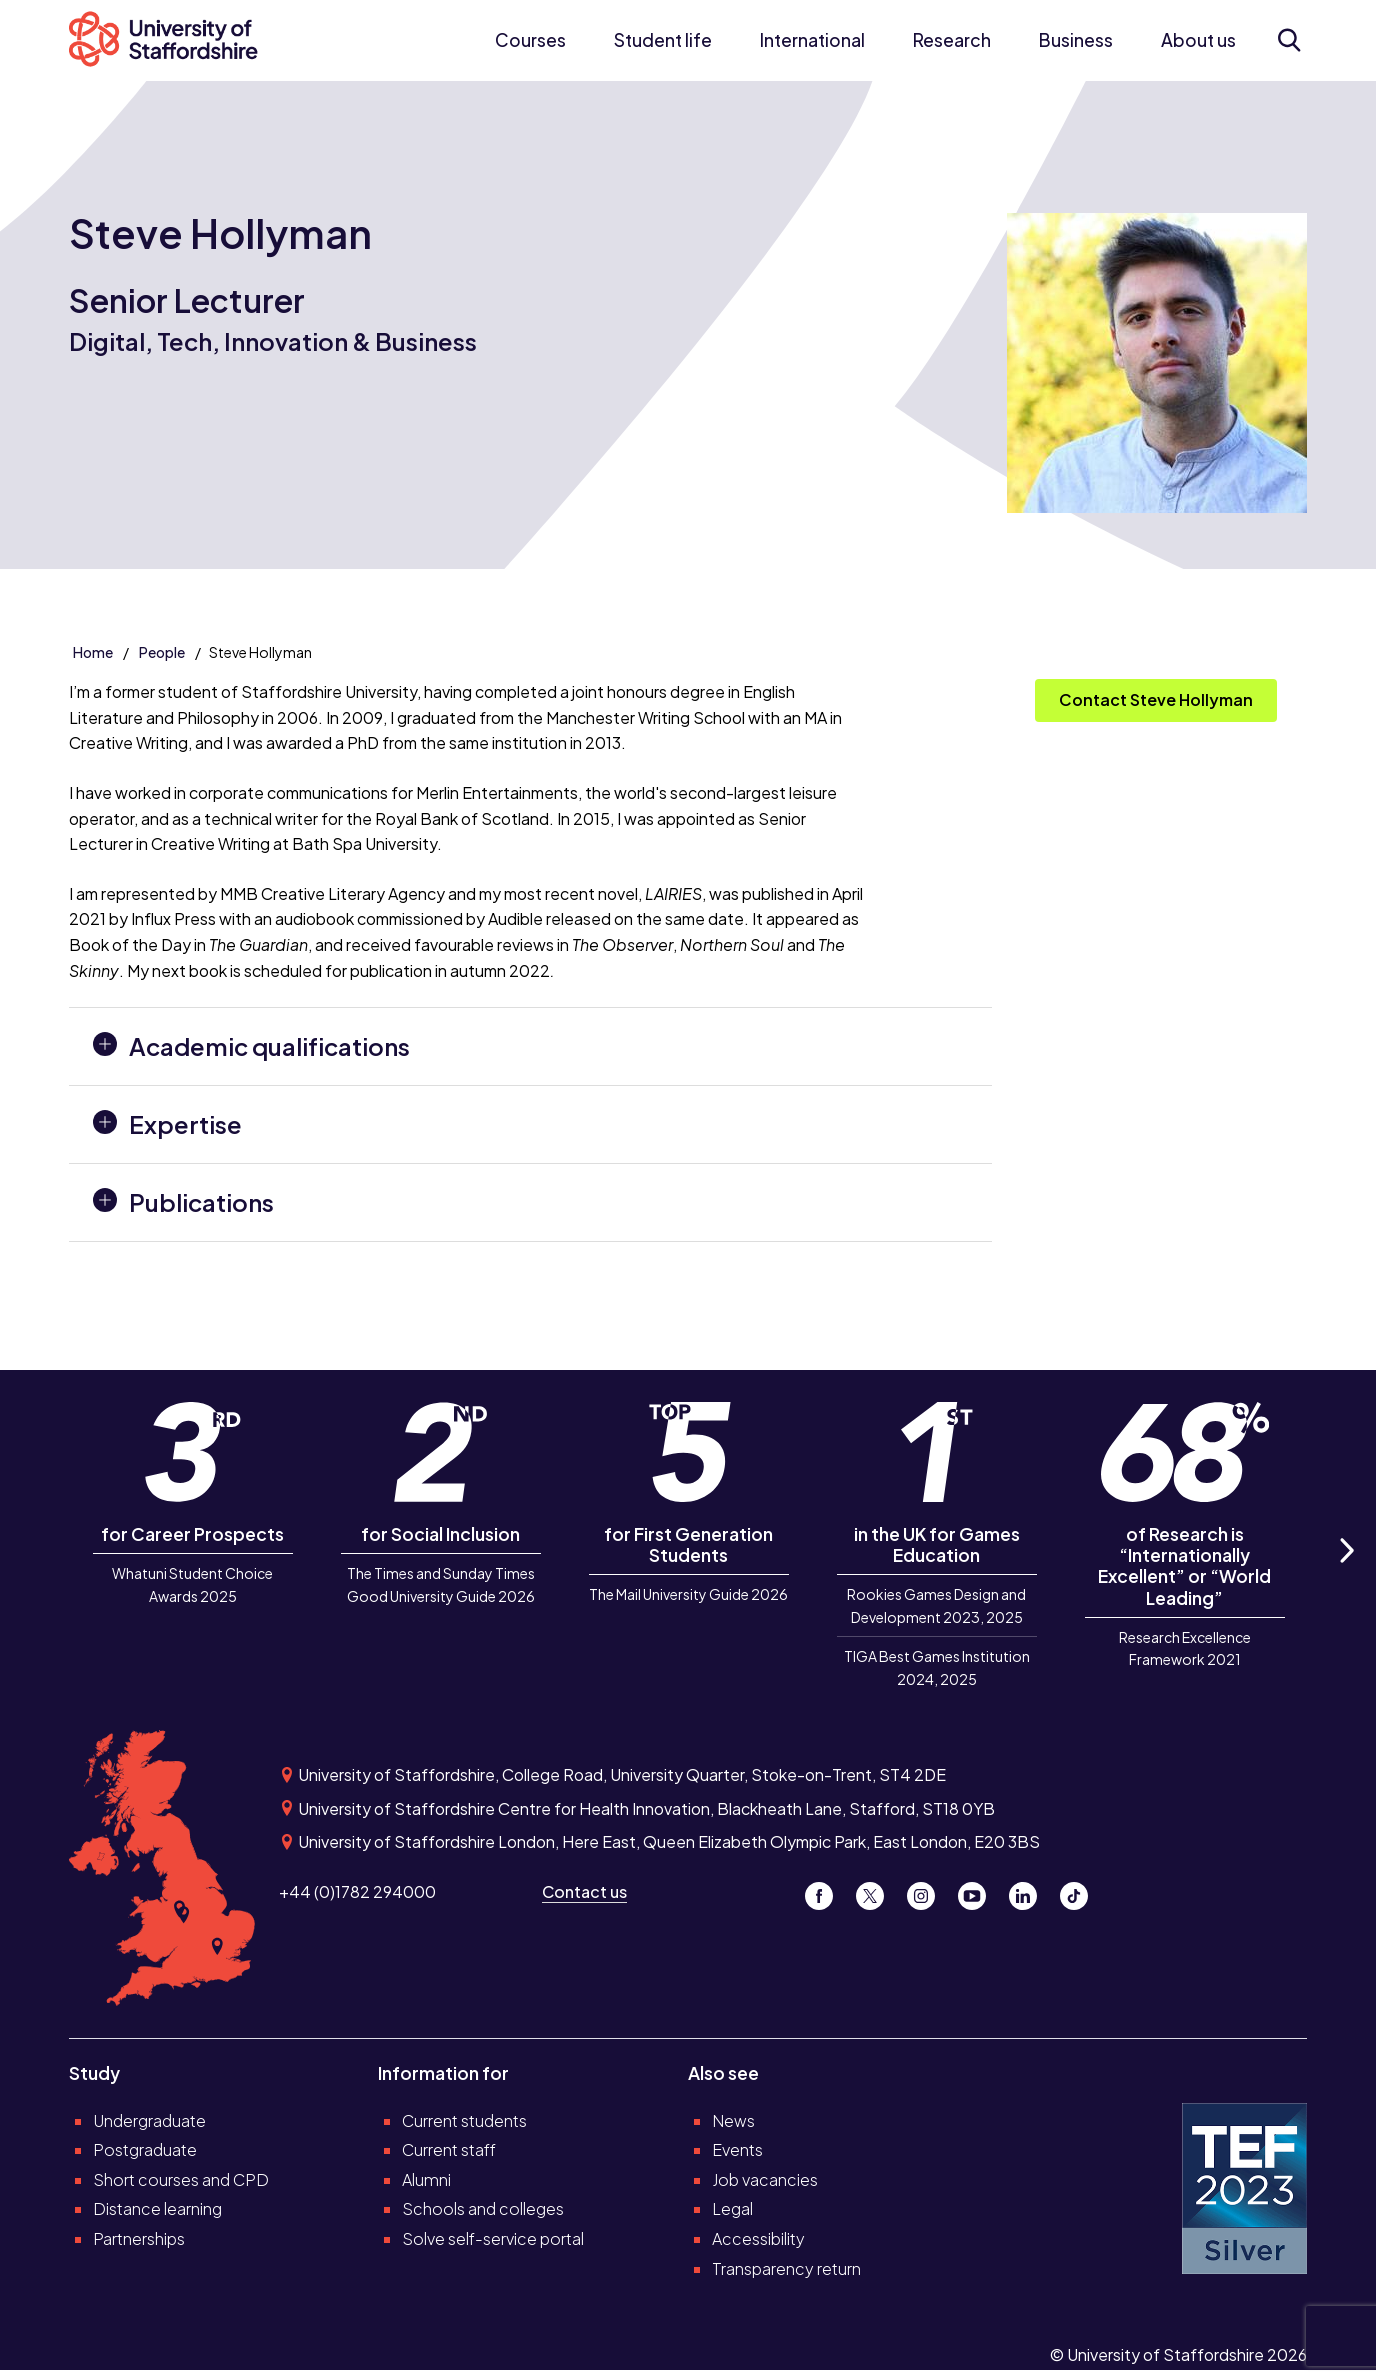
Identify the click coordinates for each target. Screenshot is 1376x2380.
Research (952, 40)
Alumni (426, 2179)
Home (93, 652)
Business (1076, 40)
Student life (663, 40)
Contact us (584, 1891)
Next (1345, 1572)
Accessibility (758, 2238)
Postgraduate (145, 2149)
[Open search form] (1290, 40)
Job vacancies (765, 2179)
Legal (732, 2208)
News (733, 2120)
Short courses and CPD (181, 2179)
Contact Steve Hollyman (1156, 699)
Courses (530, 40)
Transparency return (786, 2268)
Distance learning (157, 2208)
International (812, 40)
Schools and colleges (483, 2208)
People (162, 652)
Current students (464, 2120)
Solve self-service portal (493, 2238)
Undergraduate (149, 2120)
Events (737, 2149)
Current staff (449, 2149)
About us (1198, 40)
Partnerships (139, 2238)
